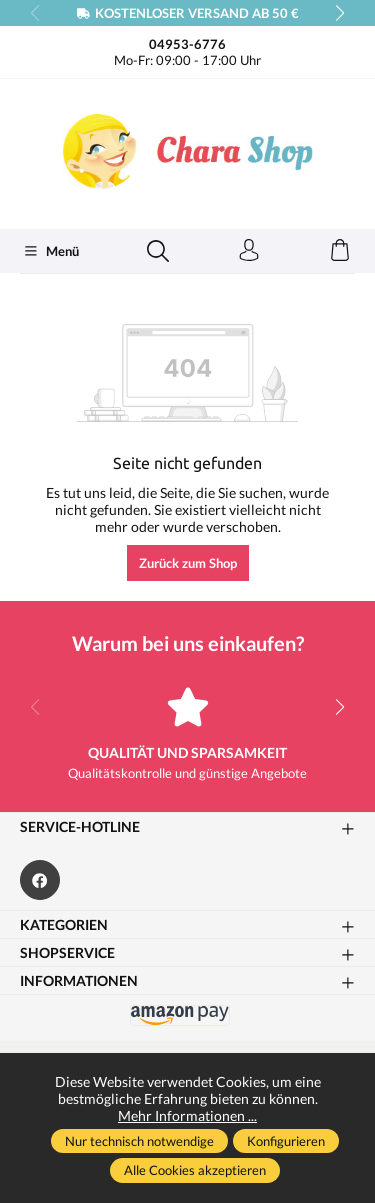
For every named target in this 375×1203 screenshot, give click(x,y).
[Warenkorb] (340, 251)
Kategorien (64, 925)
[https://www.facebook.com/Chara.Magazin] (40, 880)
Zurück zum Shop (188, 563)
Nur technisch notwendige (139, 1141)
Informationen (79, 981)
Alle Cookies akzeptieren (195, 1170)
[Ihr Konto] (249, 251)
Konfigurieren (286, 1141)
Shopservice (67, 953)
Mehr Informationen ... (187, 1115)
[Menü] (51, 251)
